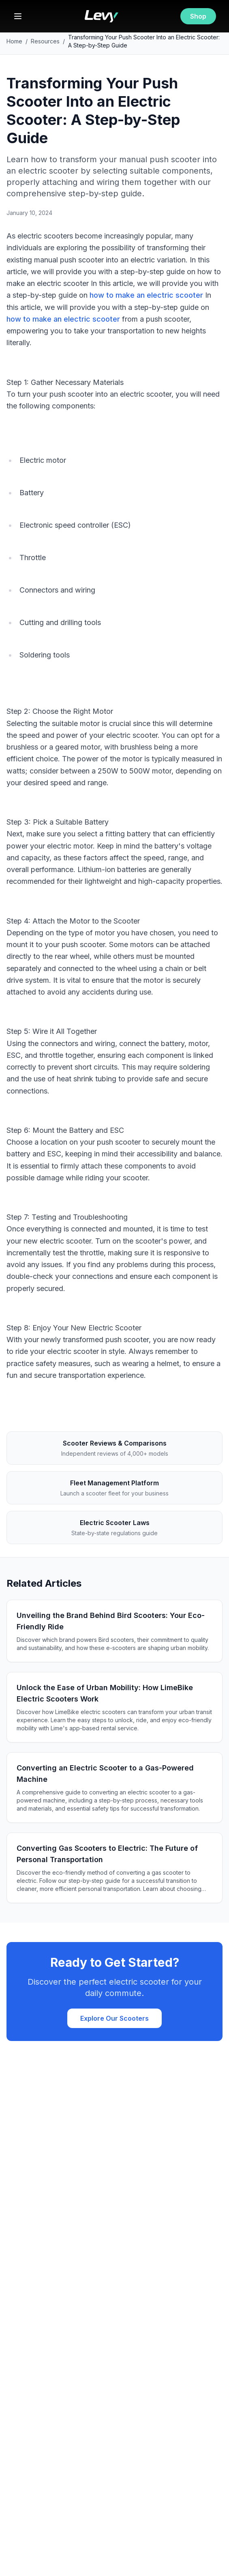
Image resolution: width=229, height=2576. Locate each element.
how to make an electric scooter (146, 295)
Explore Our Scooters (114, 2018)
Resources (45, 41)
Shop (198, 16)
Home (14, 41)
